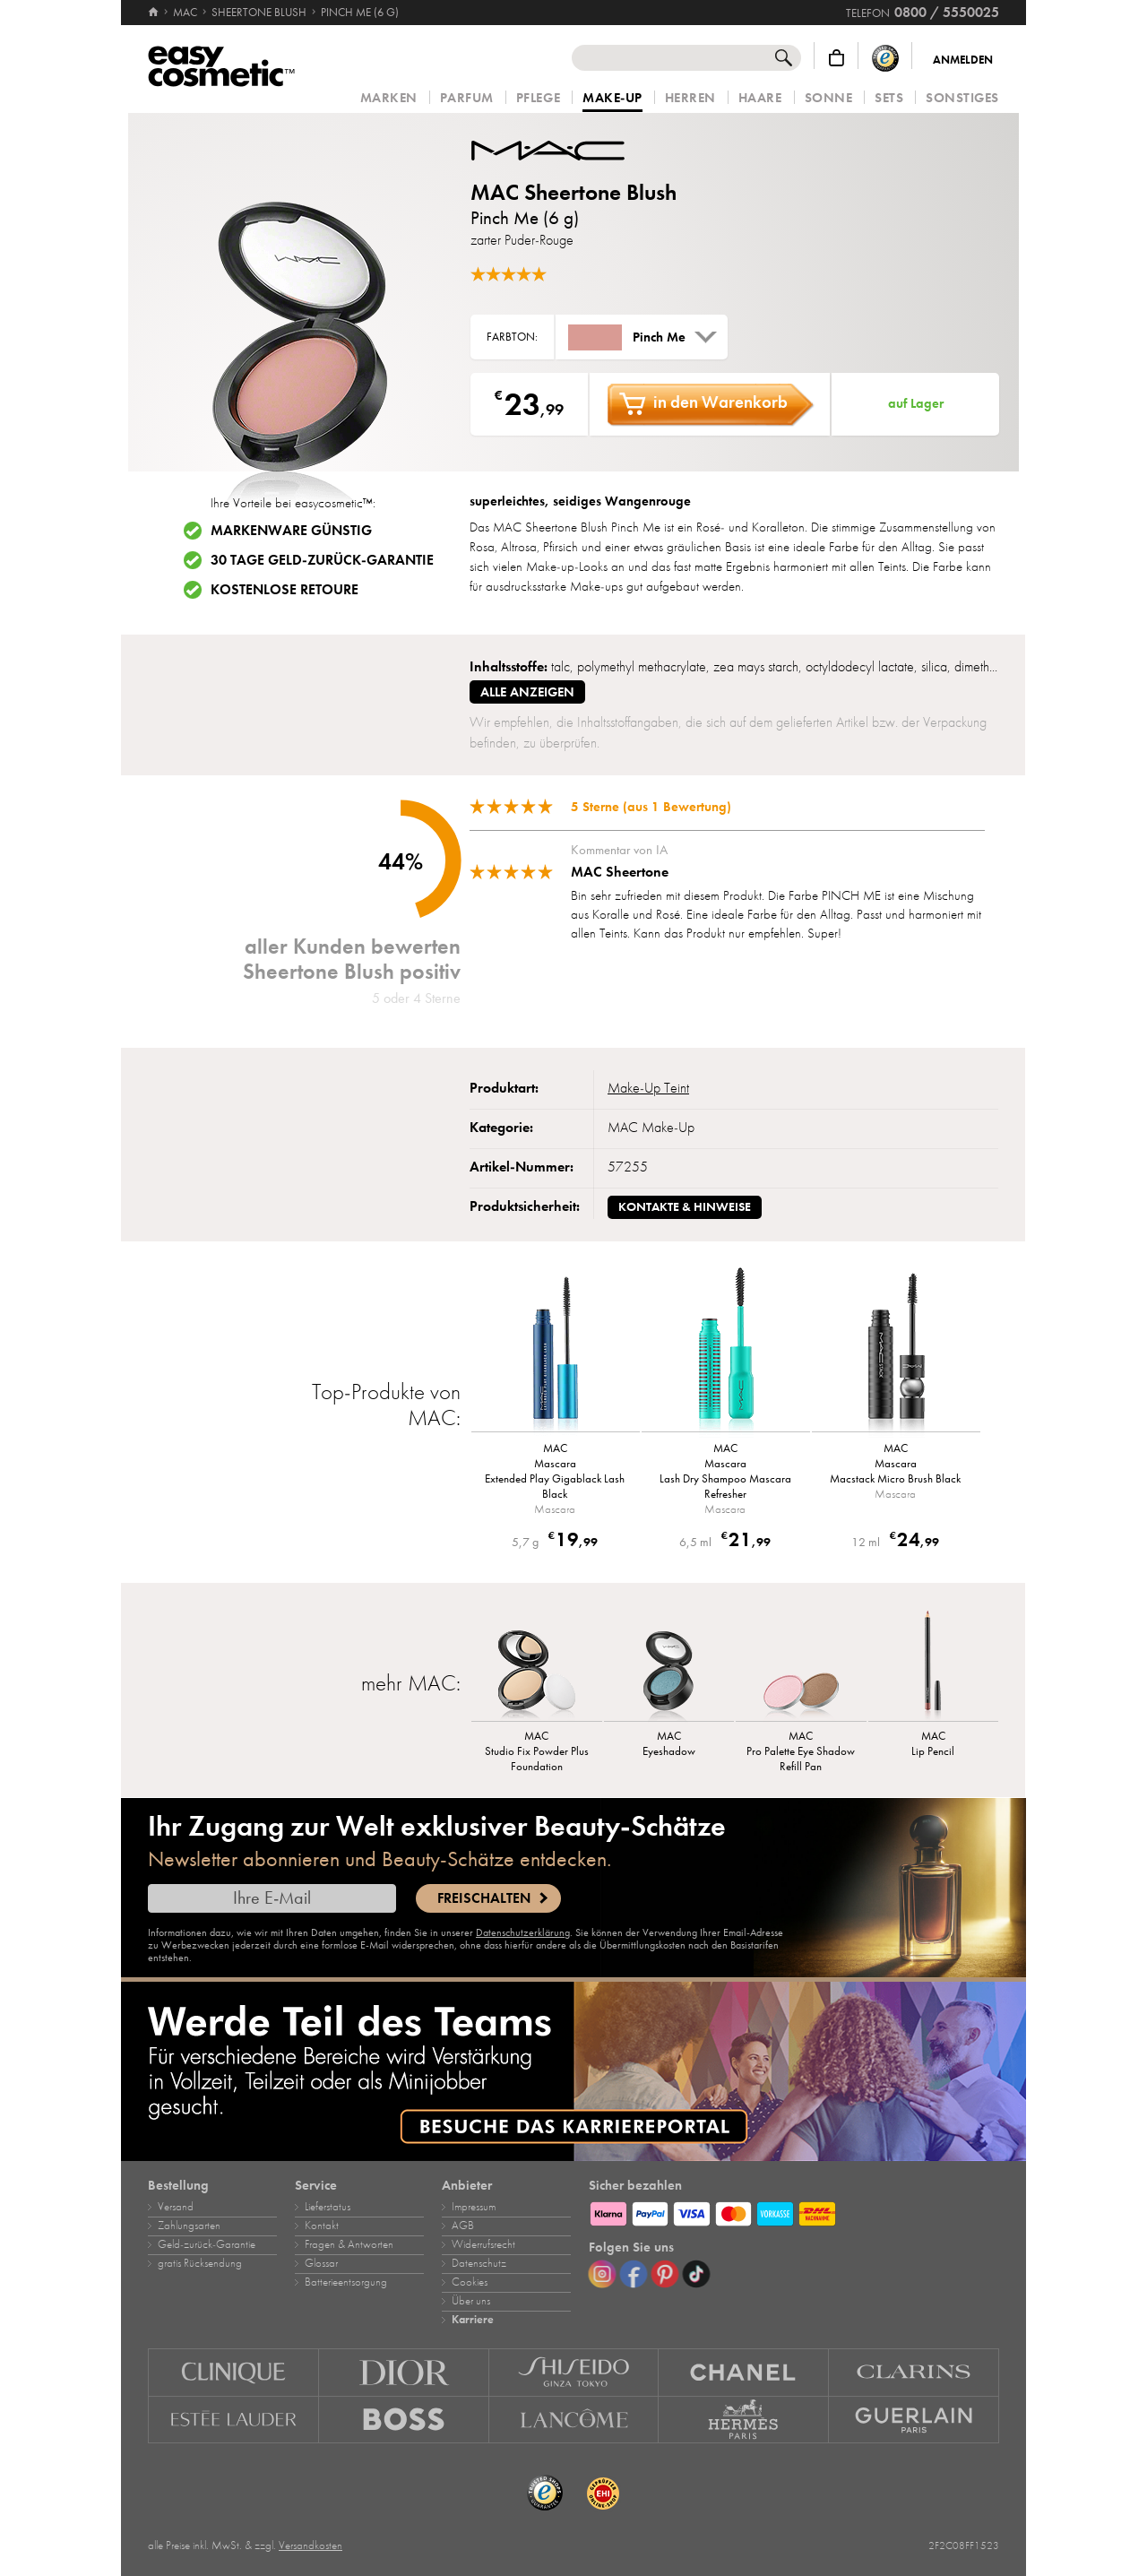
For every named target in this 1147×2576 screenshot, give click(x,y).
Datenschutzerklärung (523, 1932)
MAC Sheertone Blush (573, 192)
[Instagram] (602, 2274)
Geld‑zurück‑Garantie (206, 2244)
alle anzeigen (527, 692)
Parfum (467, 98)
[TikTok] (696, 2274)
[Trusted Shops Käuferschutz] (885, 58)
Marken (389, 98)
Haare (760, 98)
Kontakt (322, 2225)
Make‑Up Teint (648, 1088)
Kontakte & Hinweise (684, 1207)
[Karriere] (573, 2071)
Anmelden (963, 60)
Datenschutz (479, 2263)
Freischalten (483, 1898)
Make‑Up (612, 98)
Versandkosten (310, 2545)
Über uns (471, 2301)
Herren (690, 98)
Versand (176, 2207)
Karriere (473, 2319)
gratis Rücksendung (200, 2263)
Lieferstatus (327, 2207)
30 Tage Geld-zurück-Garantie (322, 560)
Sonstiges (962, 98)
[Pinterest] (665, 2274)
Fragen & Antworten (349, 2244)
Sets (889, 98)
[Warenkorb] (836, 57)
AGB (463, 2225)
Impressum (474, 2207)
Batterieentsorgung (346, 2282)
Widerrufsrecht (483, 2244)
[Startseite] (154, 12)
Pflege (538, 98)
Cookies (469, 2282)
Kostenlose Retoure (284, 590)
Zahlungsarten (189, 2225)
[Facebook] (633, 2274)
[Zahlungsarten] (794, 2211)
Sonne (829, 98)
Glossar (321, 2263)
